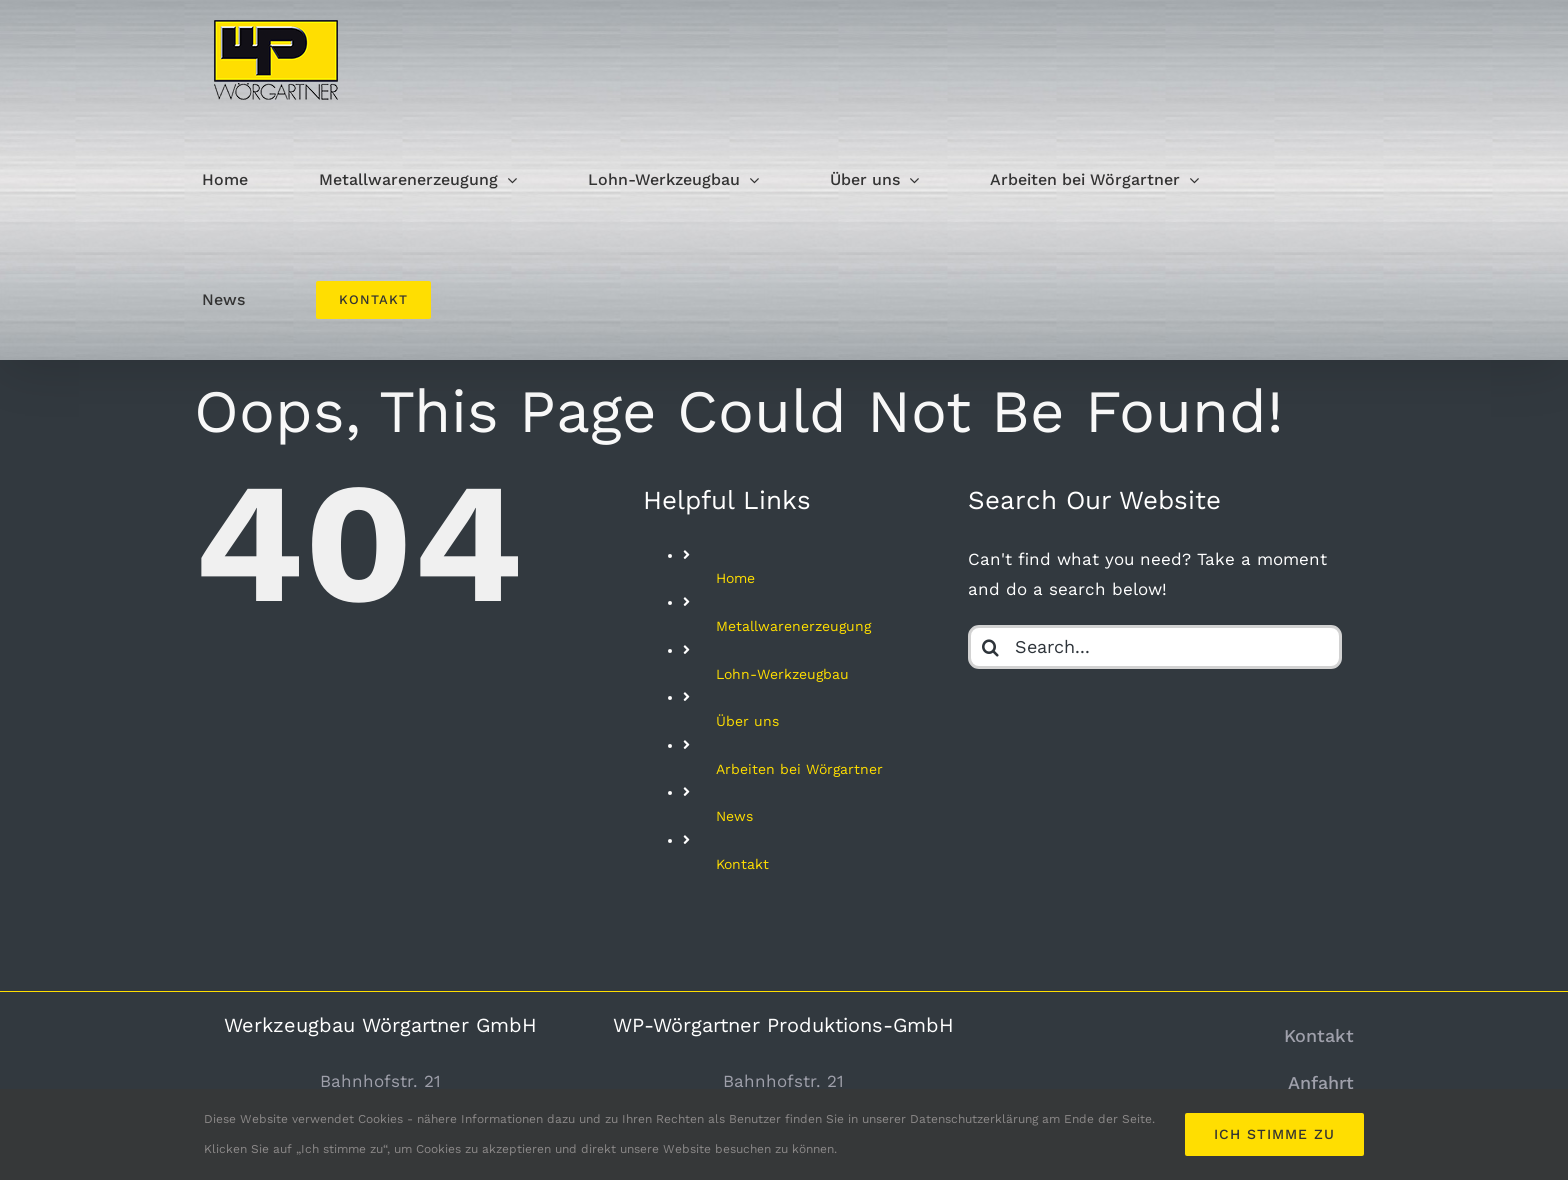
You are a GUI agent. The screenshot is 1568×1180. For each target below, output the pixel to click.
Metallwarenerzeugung (793, 626)
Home (735, 578)
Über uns (747, 721)
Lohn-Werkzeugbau (782, 674)
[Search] (990, 647)
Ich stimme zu (1274, 1134)
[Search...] (1154, 647)
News (734, 816)
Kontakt (742, 864)
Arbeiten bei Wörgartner (799, 769)
